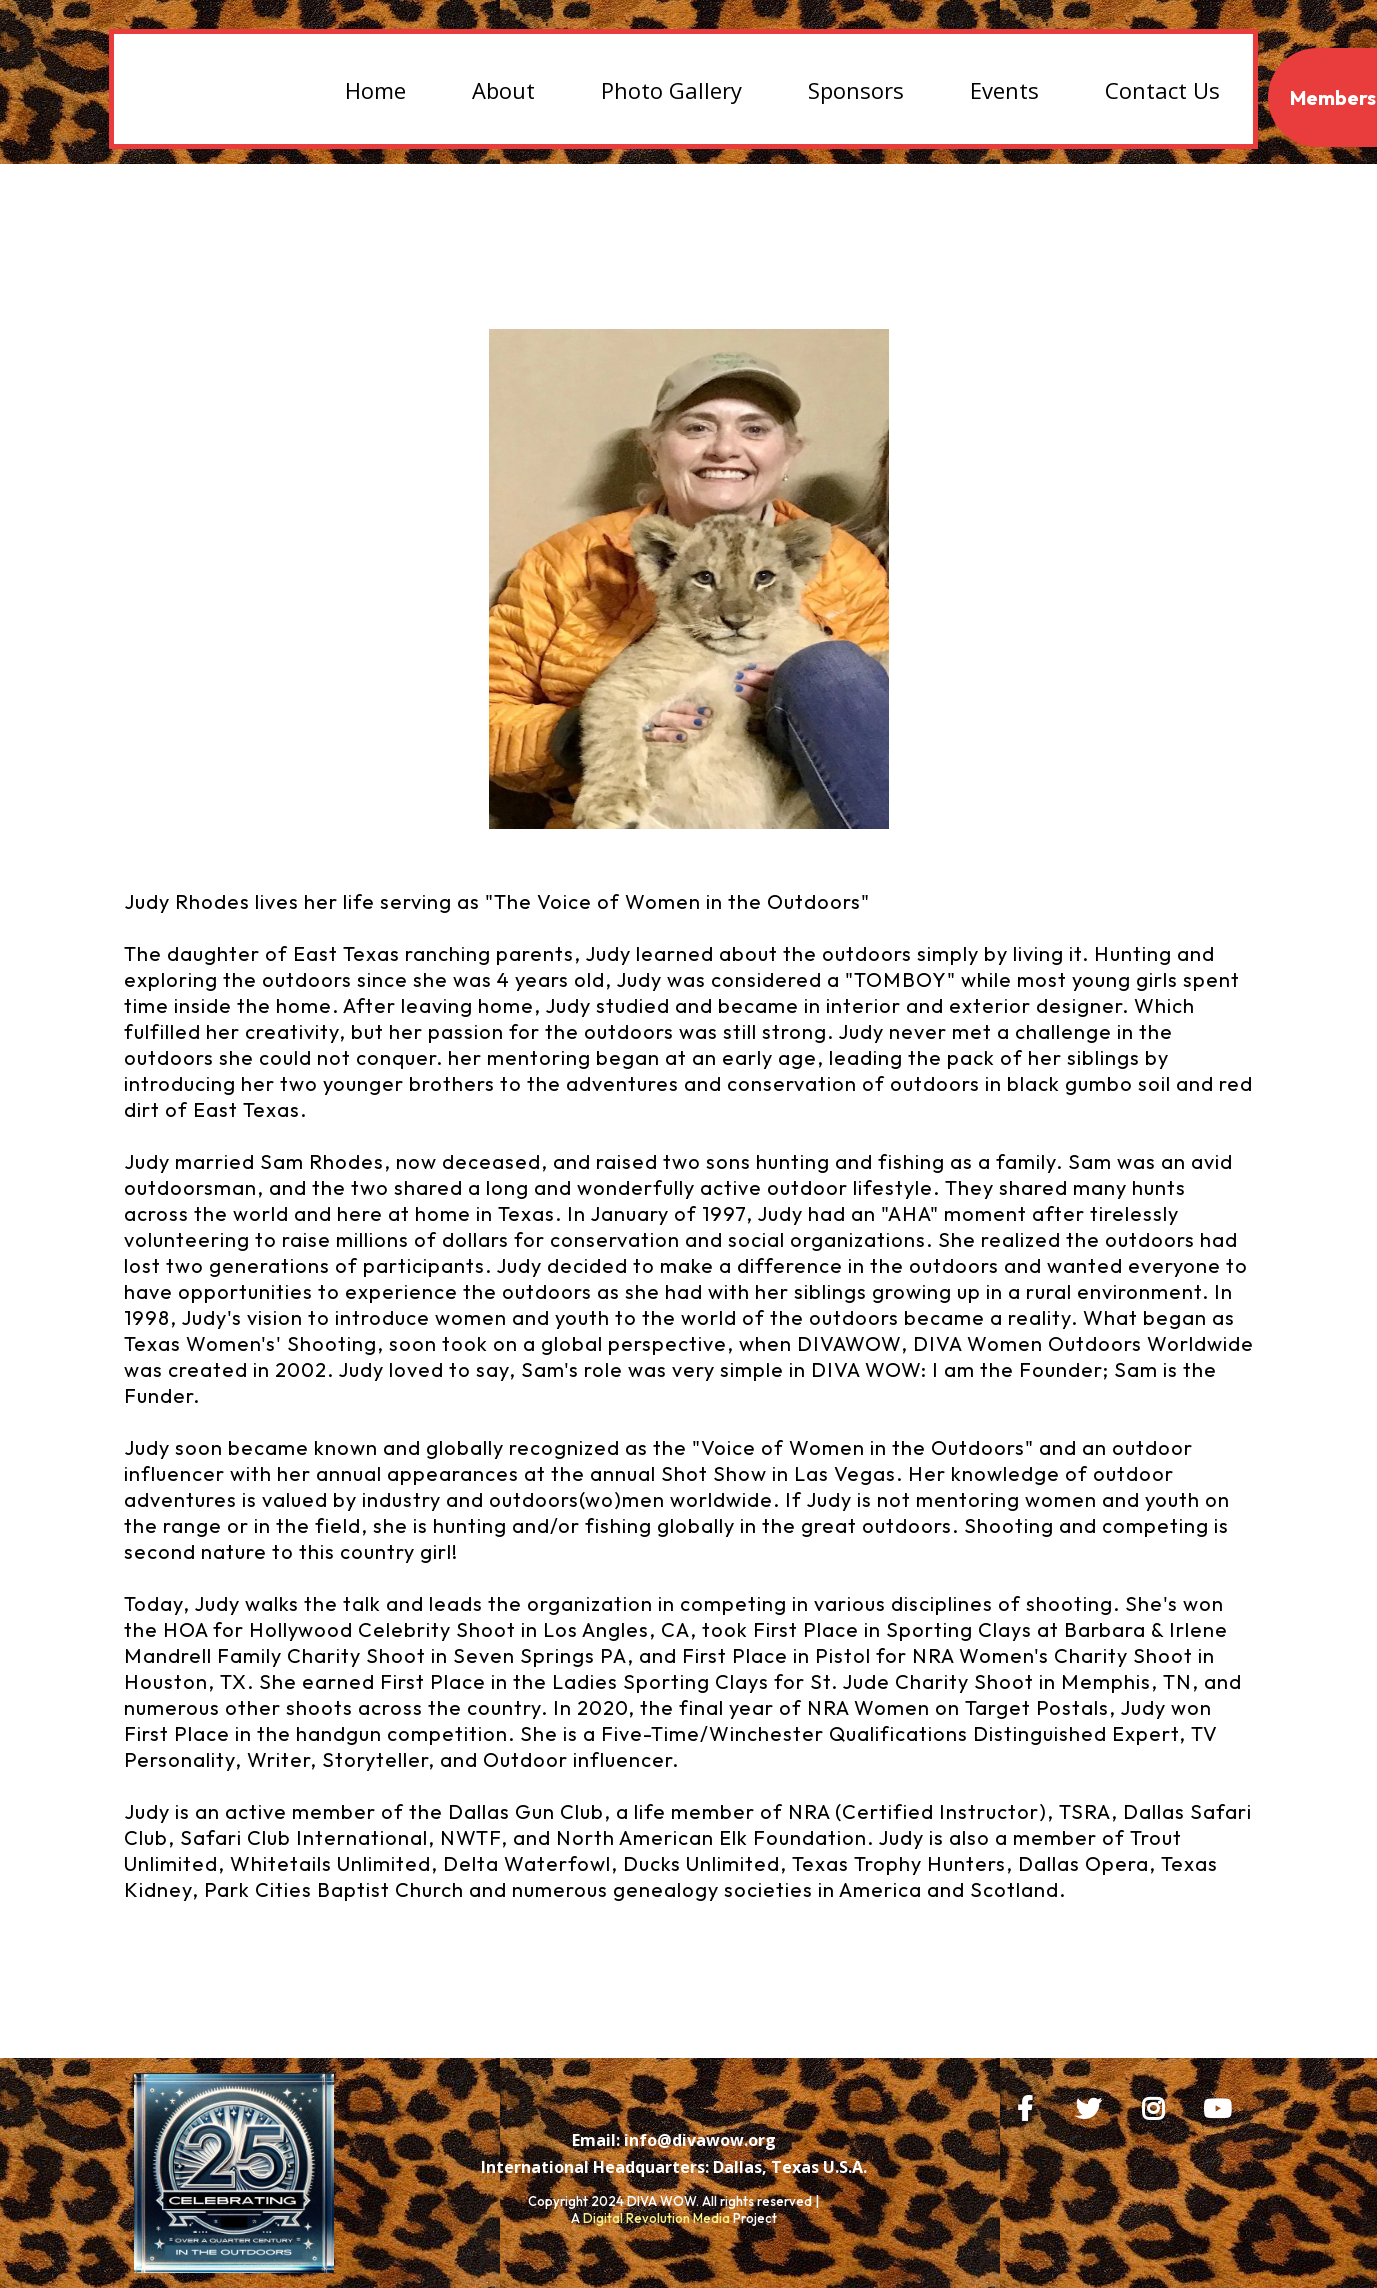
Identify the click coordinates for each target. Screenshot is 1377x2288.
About (503, 90)
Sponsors (856, 90)
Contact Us (1162, 90)
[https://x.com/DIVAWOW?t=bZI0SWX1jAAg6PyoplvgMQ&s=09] (1093, 2105)
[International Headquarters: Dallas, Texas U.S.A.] (674, 2167)
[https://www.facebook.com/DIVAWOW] (1030, 2105)
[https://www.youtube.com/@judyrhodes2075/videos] (1222, 2105)
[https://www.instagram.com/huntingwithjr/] (1158, 2105)
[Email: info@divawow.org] (674, 2140)
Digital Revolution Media (656, 2218)
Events (1004, 90)
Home (375, 90)
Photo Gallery (671, 90)
